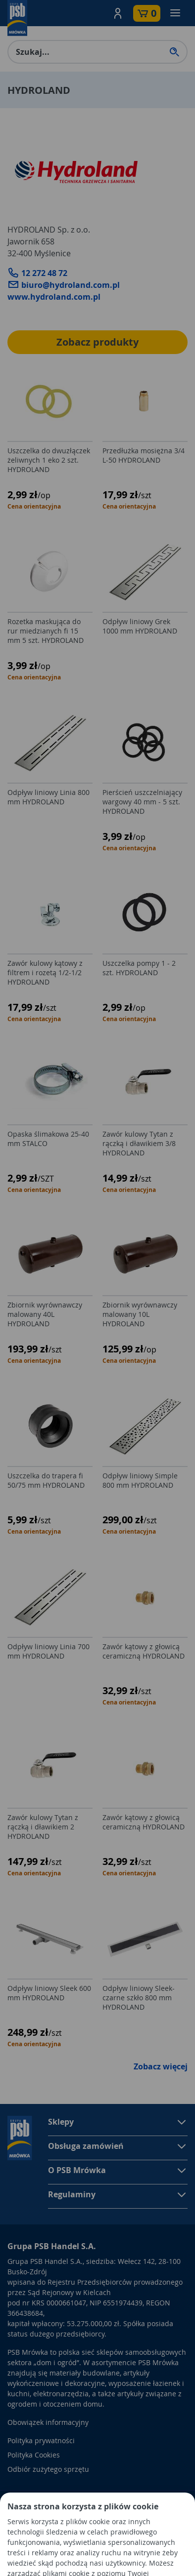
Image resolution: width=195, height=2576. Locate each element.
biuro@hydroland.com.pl (63, 285)
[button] (118, 13)
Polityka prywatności (41, 2440)
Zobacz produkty (97, 342)
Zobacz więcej (161, 2066)
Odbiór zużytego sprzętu (48, 2469)
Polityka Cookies (33, 2454)
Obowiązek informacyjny (48, 2422)
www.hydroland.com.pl (53, 296)
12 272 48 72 (37, 273)
